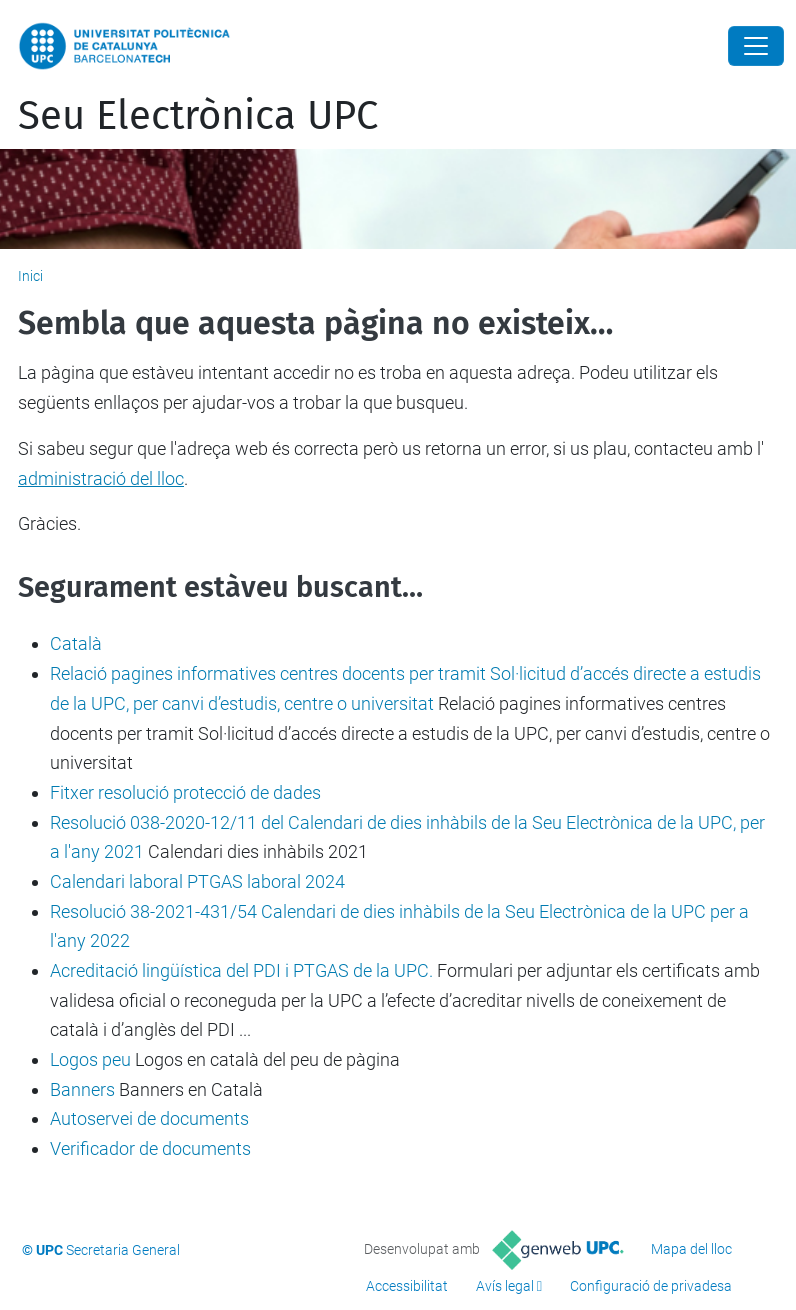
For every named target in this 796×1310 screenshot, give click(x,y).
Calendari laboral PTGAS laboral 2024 (197, 881)
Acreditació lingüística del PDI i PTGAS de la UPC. (241, 970)
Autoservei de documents (149, 1118)
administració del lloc (101, 478)
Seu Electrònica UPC (198, 116)
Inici (30, 276)
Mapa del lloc (691, 1249)
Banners (82, 1089)
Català (76, 643)
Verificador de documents (150, 1148)
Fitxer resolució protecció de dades (185, 792)
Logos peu (90, 1059)
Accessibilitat (407, 1286)
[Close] (756, 46)
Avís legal (505, 1286)
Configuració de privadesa (651, 1286)
